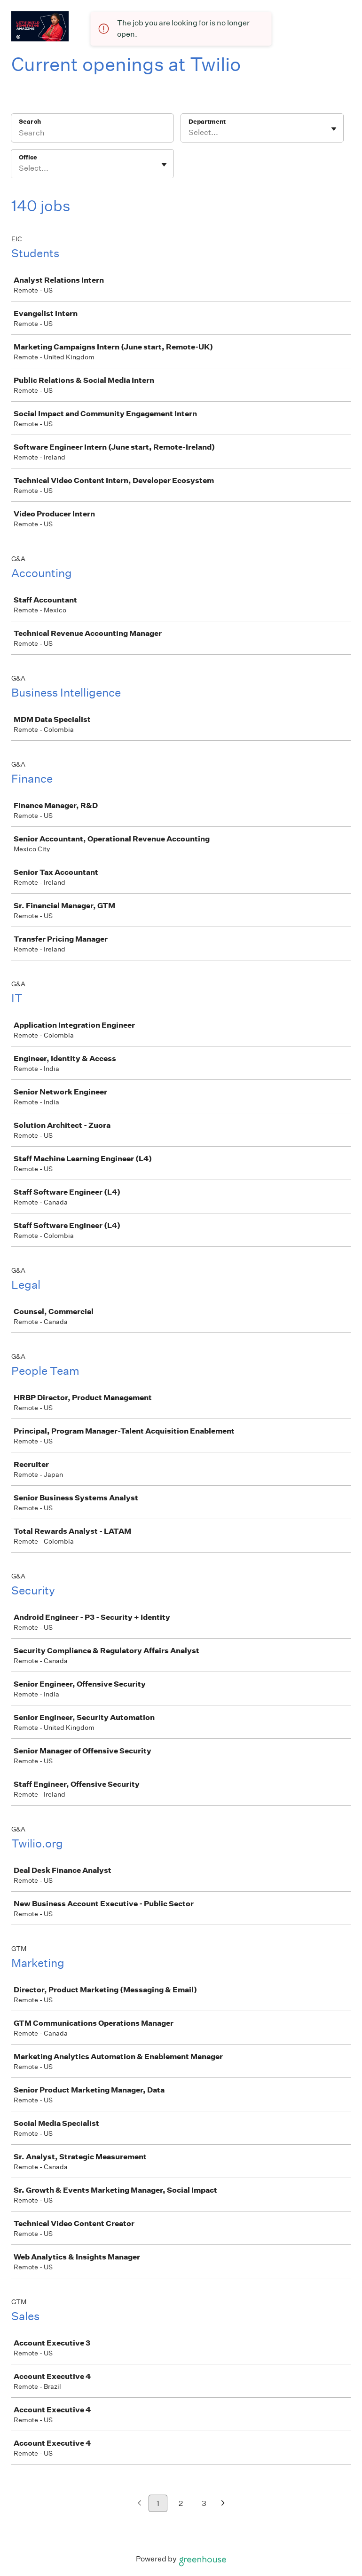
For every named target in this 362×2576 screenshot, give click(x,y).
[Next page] (223, 2504)
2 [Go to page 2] (181, 2503)
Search (30, 122)
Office (28, 157)
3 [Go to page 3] (204, 2503)
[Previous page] (139, 2504)
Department (207, 122)
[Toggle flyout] (333, 129)
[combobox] (189, 132)
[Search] (92, 134)
